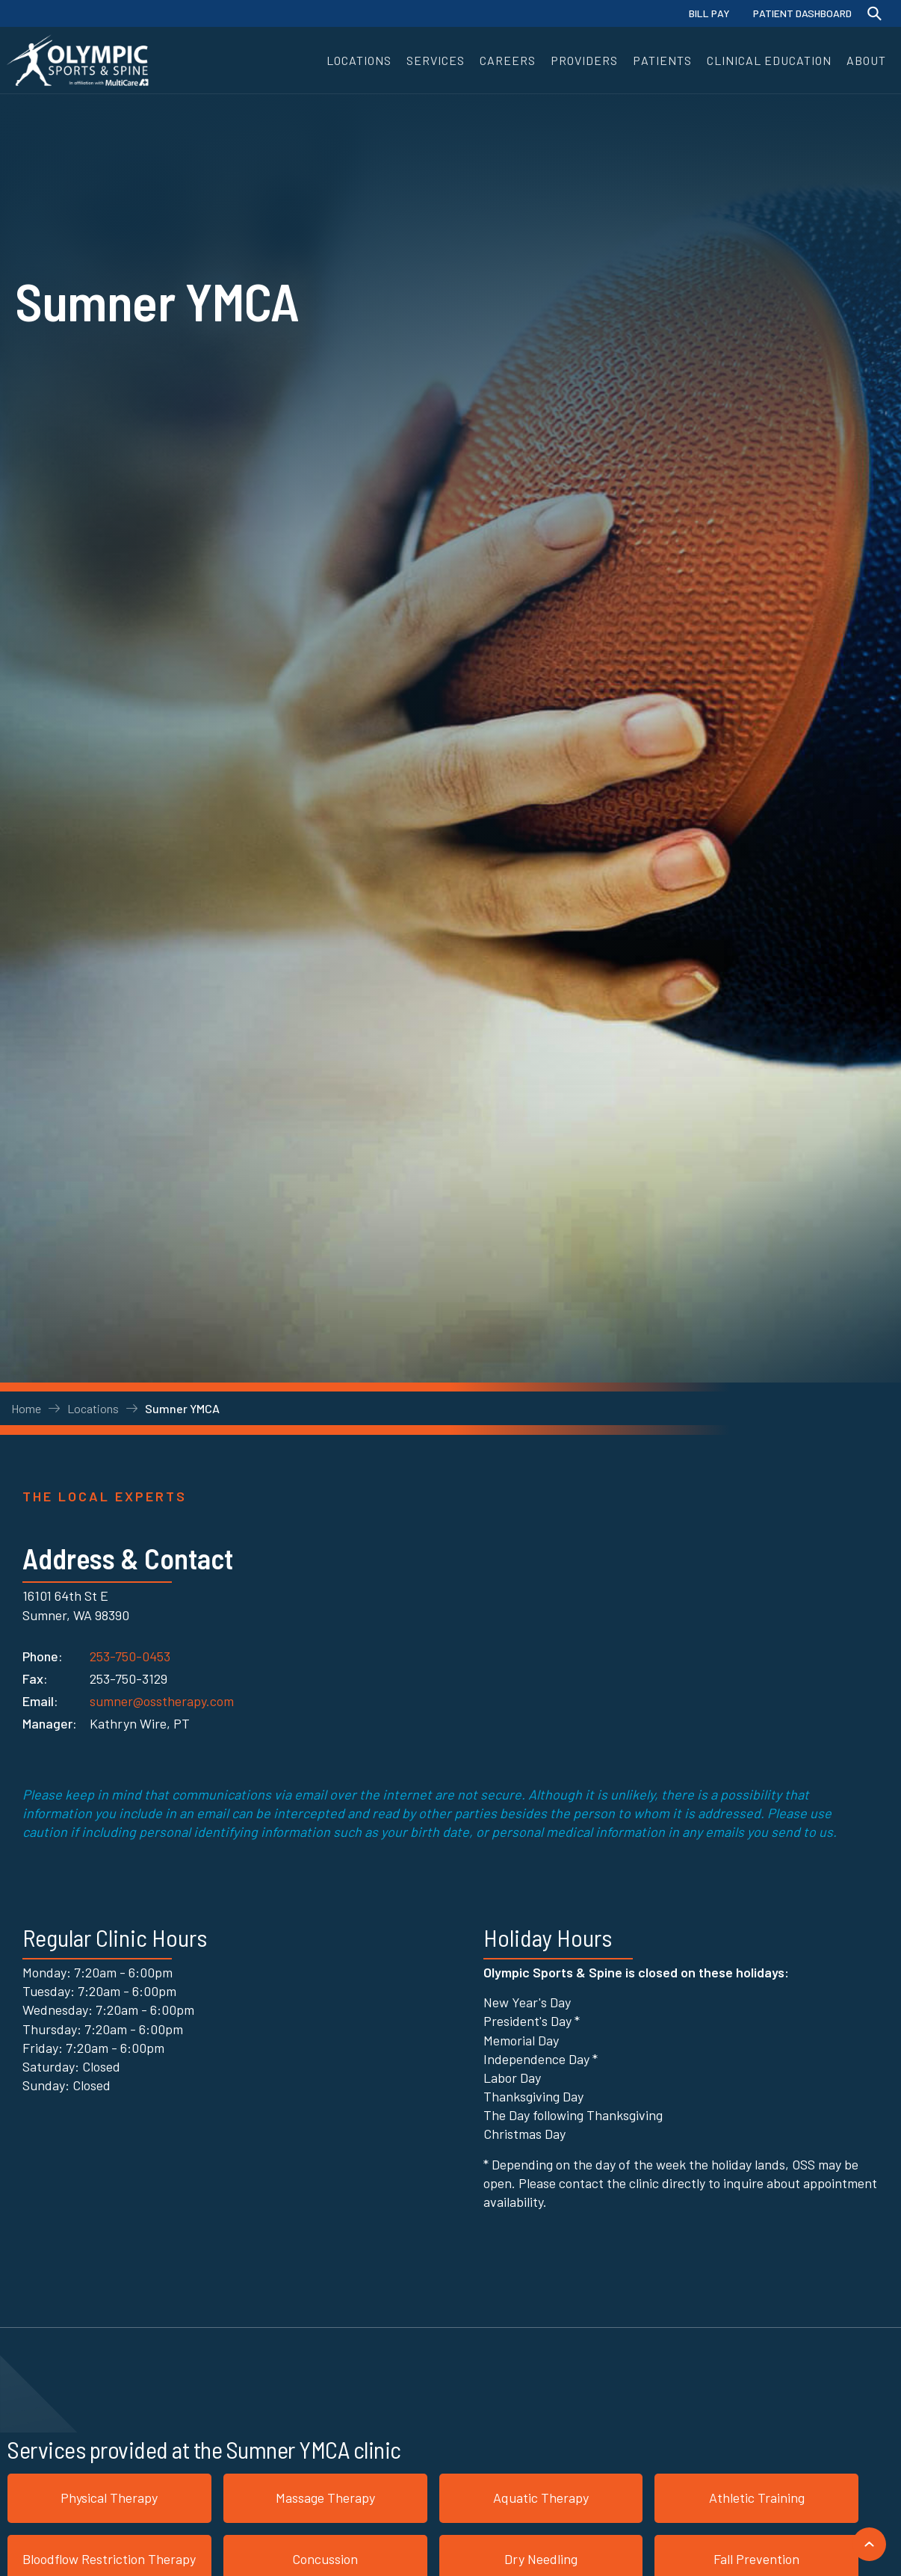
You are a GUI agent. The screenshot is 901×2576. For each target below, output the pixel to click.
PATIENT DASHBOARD (802, 13)
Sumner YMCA (182, 1408)
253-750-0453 (130, 1653)
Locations (93, 1408)
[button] (359, 60)
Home (26, 1408)
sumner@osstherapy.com (162, 1701)
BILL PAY (709, 13)
